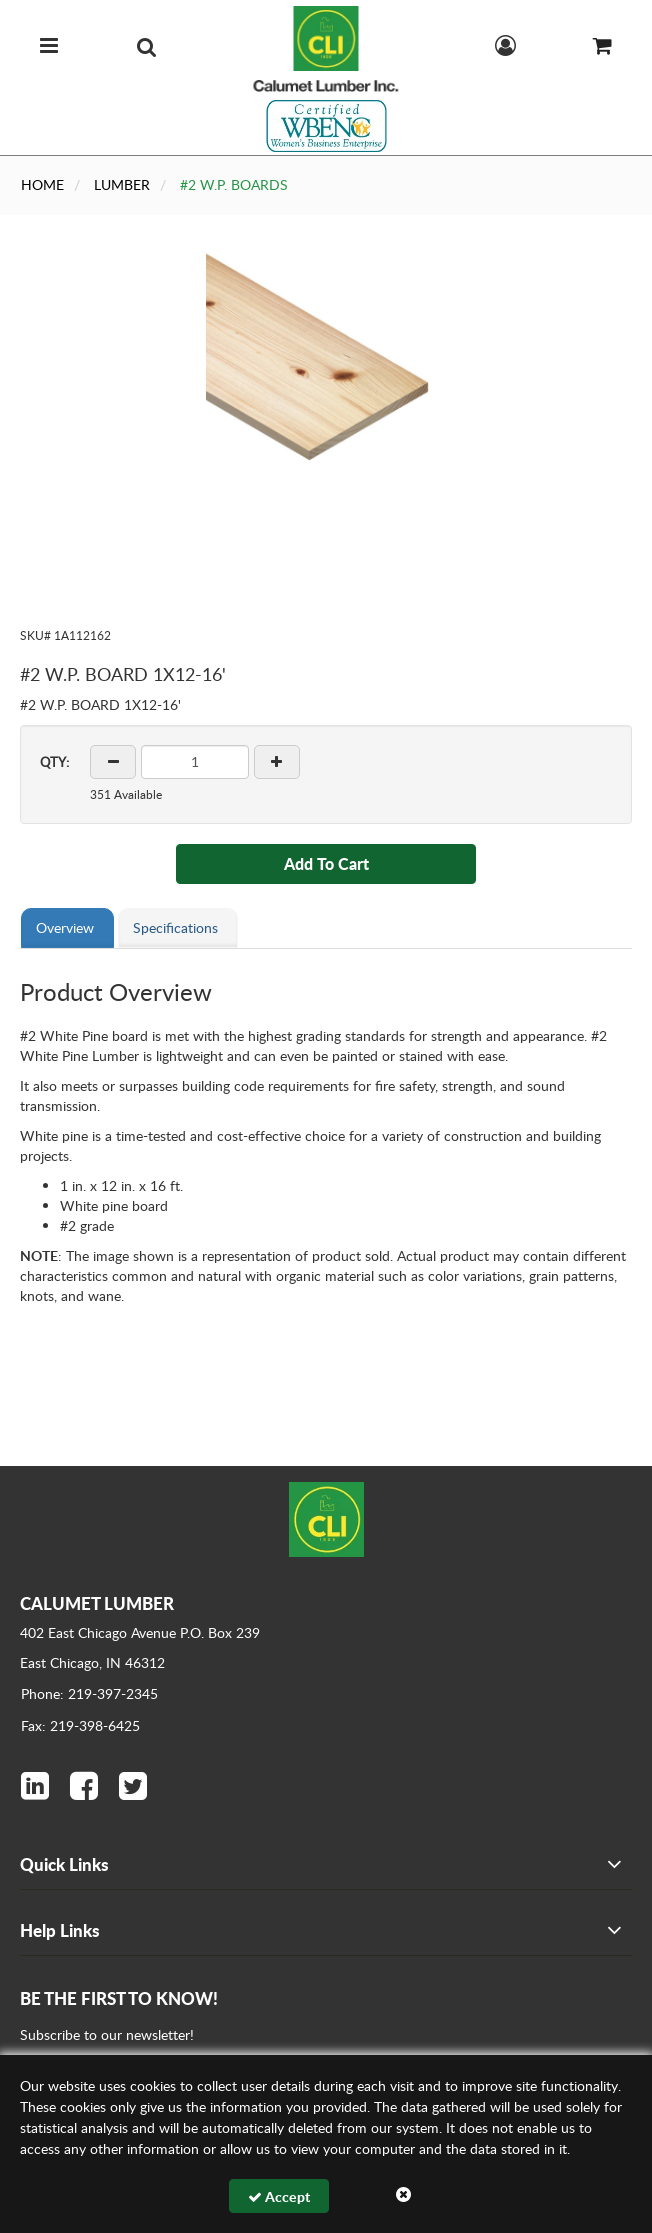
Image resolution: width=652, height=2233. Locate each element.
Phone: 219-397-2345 (89, 1693)
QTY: (54, 762)
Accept (279, 2196)
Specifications (175, 927)
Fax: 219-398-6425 (80, 1725)
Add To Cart (326, 863)
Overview (65, 927)
